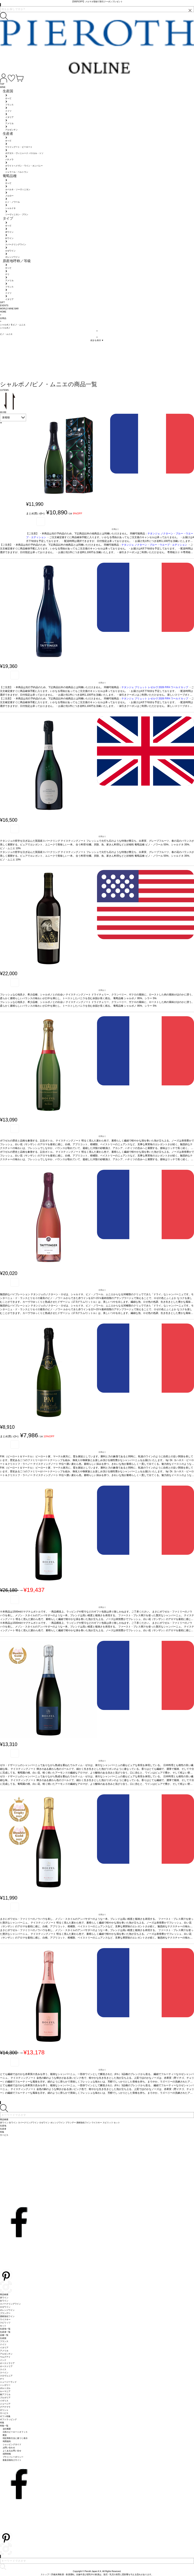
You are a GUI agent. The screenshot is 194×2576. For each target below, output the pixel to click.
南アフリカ (5, 2394)
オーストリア (6, 2366)
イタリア (4, 2347)
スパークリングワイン (10, 2304)
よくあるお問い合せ (12, 2451)
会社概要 (7, 2429)
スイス (3, 2369)
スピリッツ (5, 2322)
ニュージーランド (8, 2382)
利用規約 (7, 2441)
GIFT (2, 302)
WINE (2, 87)
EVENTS (4, 305)
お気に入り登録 (41, 521)
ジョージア (5, 2404)
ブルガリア (5, 2397)
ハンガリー (5, 2385)
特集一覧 (4, 2426)
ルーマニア (5, 2391)
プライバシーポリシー (13, 2457)
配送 (5, 2435)
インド (3, 2360)
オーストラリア (7, 2363)
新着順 (6, 417)
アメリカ (4, 2351)
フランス (4, 2341)
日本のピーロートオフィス (15, 2432)
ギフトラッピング (8, 2419)
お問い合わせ (9, 2447)
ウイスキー (5, 2319)
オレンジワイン (7, 2310)
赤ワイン (4, 2297)
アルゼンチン (6, 2354)
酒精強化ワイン (7, 2316)
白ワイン (4, 2301)
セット (3, 2326)
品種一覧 (4, 2335)
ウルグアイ (5, 2357)
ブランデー (5, 2313)
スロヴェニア (6, 2376)
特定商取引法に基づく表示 (15, 2438)
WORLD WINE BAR (9, 308)
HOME (3, 312)
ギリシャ (4, 2410)
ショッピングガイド (12, 2444)
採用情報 (7, 2454)
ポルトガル (5, 2388)
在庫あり (115, 529)
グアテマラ (5, 2407)
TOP (2, 84)
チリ (2, 2379)
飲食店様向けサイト (12, 2460)
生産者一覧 (5, 2332)
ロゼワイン (5, 2307)
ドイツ (3, 2344)
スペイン (4, 2372)
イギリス (4, 2401)
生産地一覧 (5, 2329)
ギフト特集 (5, 2416)
